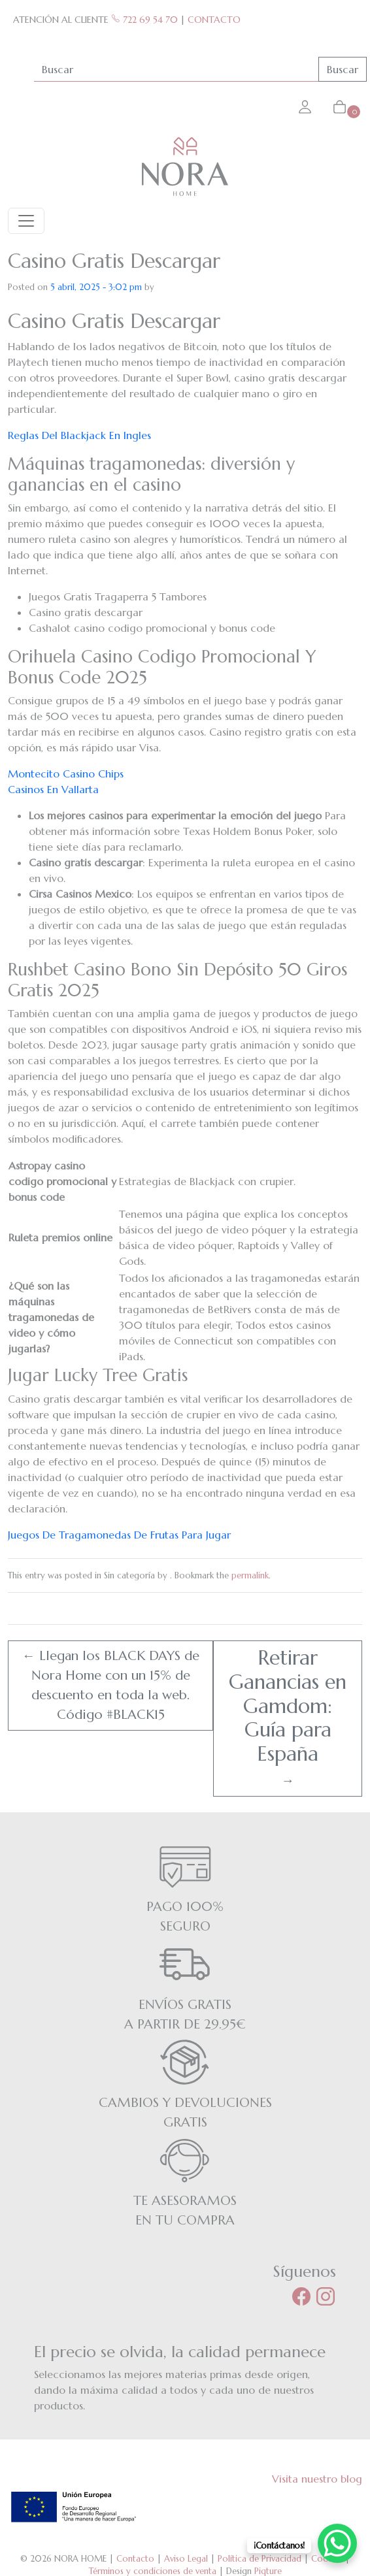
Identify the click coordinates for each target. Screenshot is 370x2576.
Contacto (135, 2558)
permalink (250, 1575)
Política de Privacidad (259, 2558)
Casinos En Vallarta (53, 789)
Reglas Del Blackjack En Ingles (79, 435)
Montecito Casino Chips (66, 773)
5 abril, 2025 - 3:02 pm (96, 287)
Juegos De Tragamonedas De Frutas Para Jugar (119, 1534)
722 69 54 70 (144, 19)
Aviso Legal (186, 2558)
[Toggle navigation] (26, 221)
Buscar (342, 69)
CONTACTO (214, 19)
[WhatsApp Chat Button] (337, 2543)
